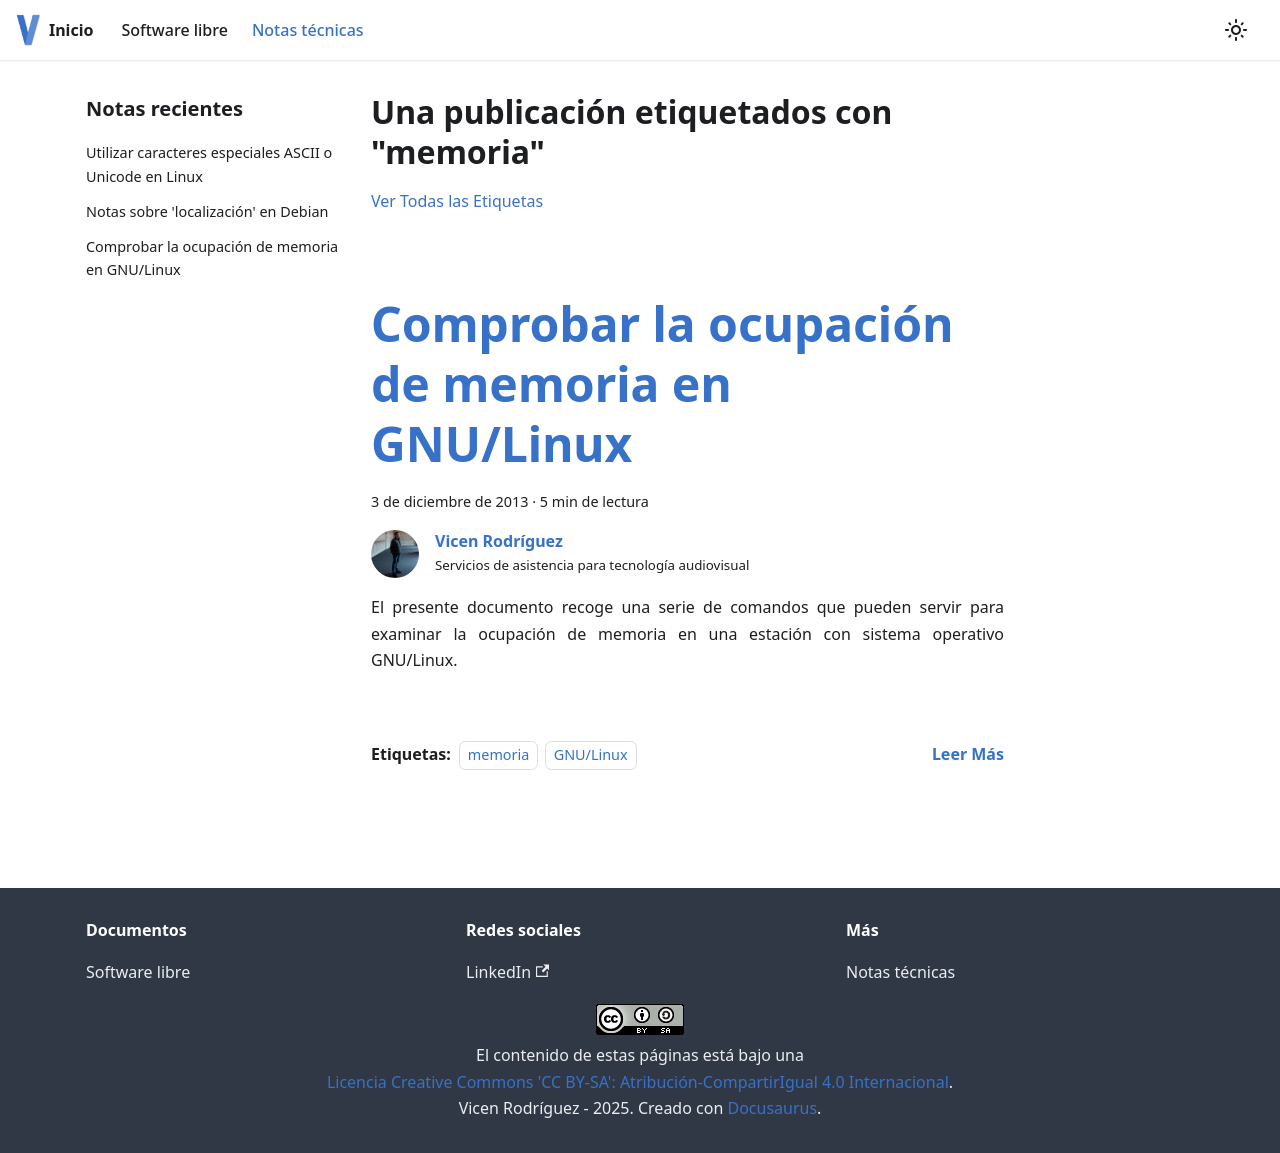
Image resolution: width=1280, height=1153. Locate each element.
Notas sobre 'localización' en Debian (207, 211)
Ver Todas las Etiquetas (457, 201)
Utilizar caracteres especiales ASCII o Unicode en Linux (209, 164)
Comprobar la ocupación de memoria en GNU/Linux (212, 258)
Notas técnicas (308, 30)
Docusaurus (772, 1108)
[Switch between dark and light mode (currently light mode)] (1236, 30)
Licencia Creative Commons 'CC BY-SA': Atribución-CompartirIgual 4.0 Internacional (638, 1082)
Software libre (174, 30)
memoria (498, 754)
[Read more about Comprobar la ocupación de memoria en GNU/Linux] (968, 754)
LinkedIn (507, 972)
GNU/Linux (591, 754)
